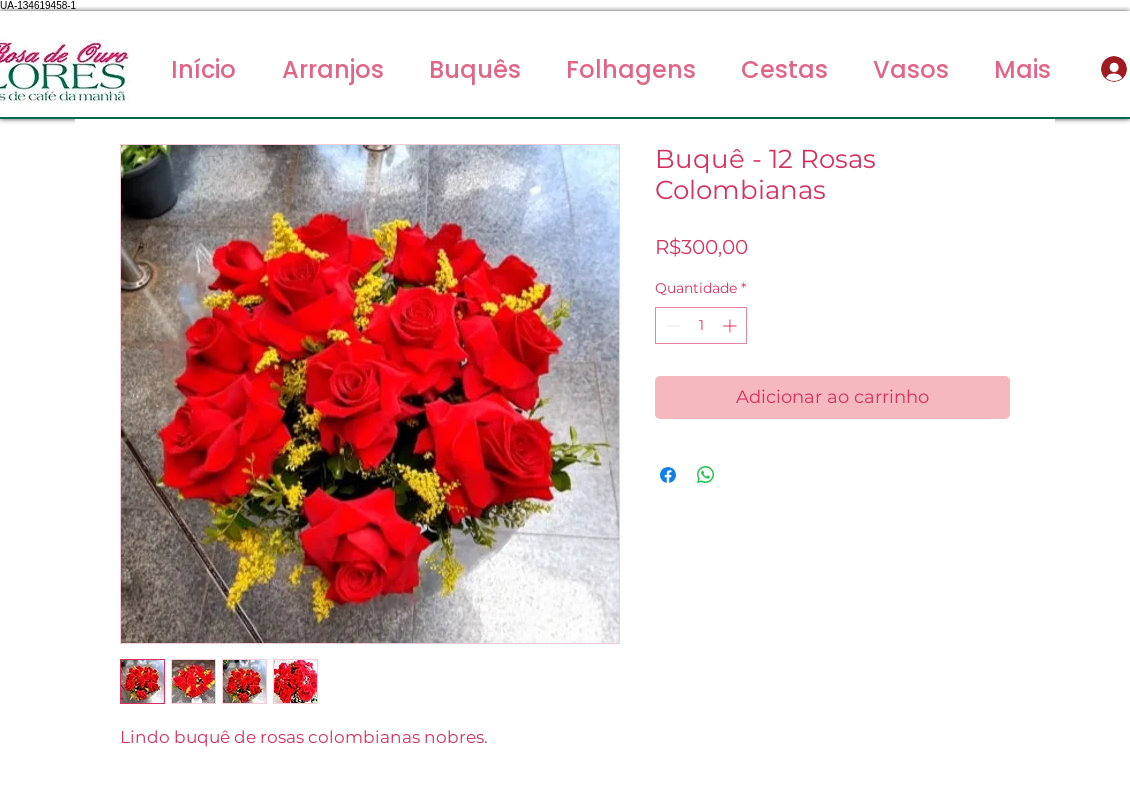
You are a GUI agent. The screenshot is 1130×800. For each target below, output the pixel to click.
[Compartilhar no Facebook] (668, 475)
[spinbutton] (701, 325)
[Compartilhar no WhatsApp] (706, 475)
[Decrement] (670, 325)
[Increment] (731, 325)
